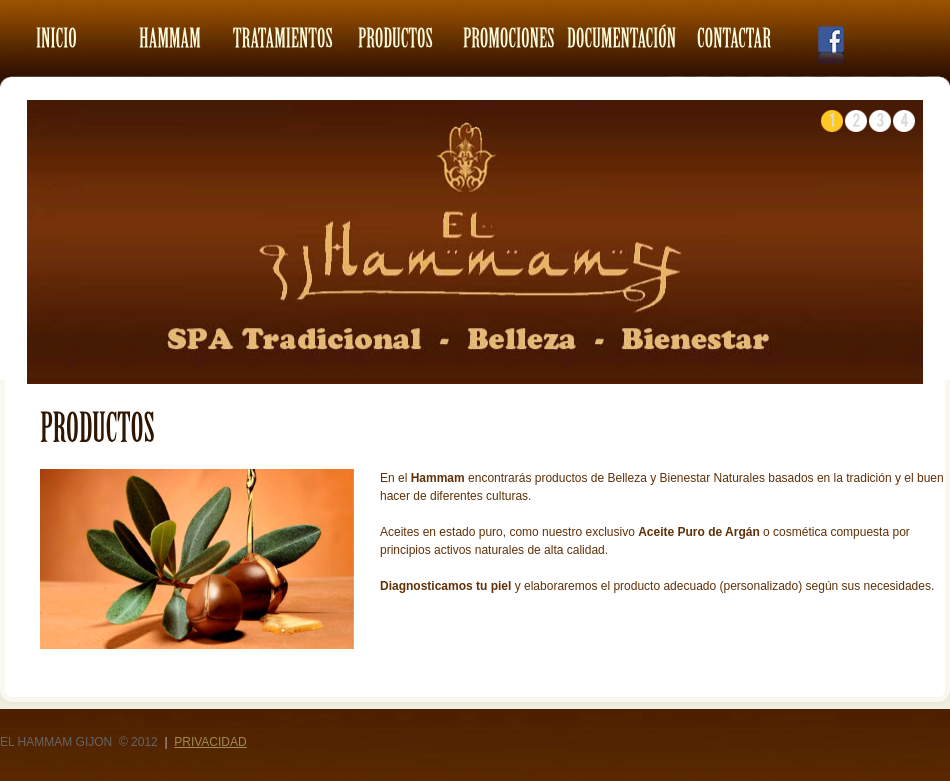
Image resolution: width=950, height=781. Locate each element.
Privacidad (210, 742)
